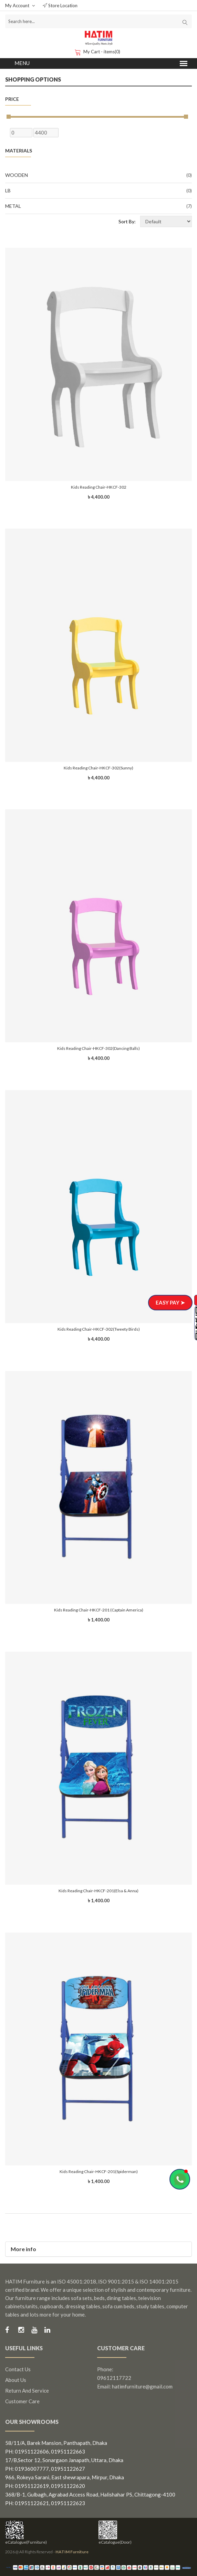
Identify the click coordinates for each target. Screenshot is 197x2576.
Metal (98, 206)
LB (98, 190)
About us (15, 2380)
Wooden (98, 175)
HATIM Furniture (72, 2551)
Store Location (60, 5)
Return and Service (27, 2390)
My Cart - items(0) (98, 51)
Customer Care (22, 2401)
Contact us (18, 2369)
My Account (20, 5)
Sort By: (127, 221)
